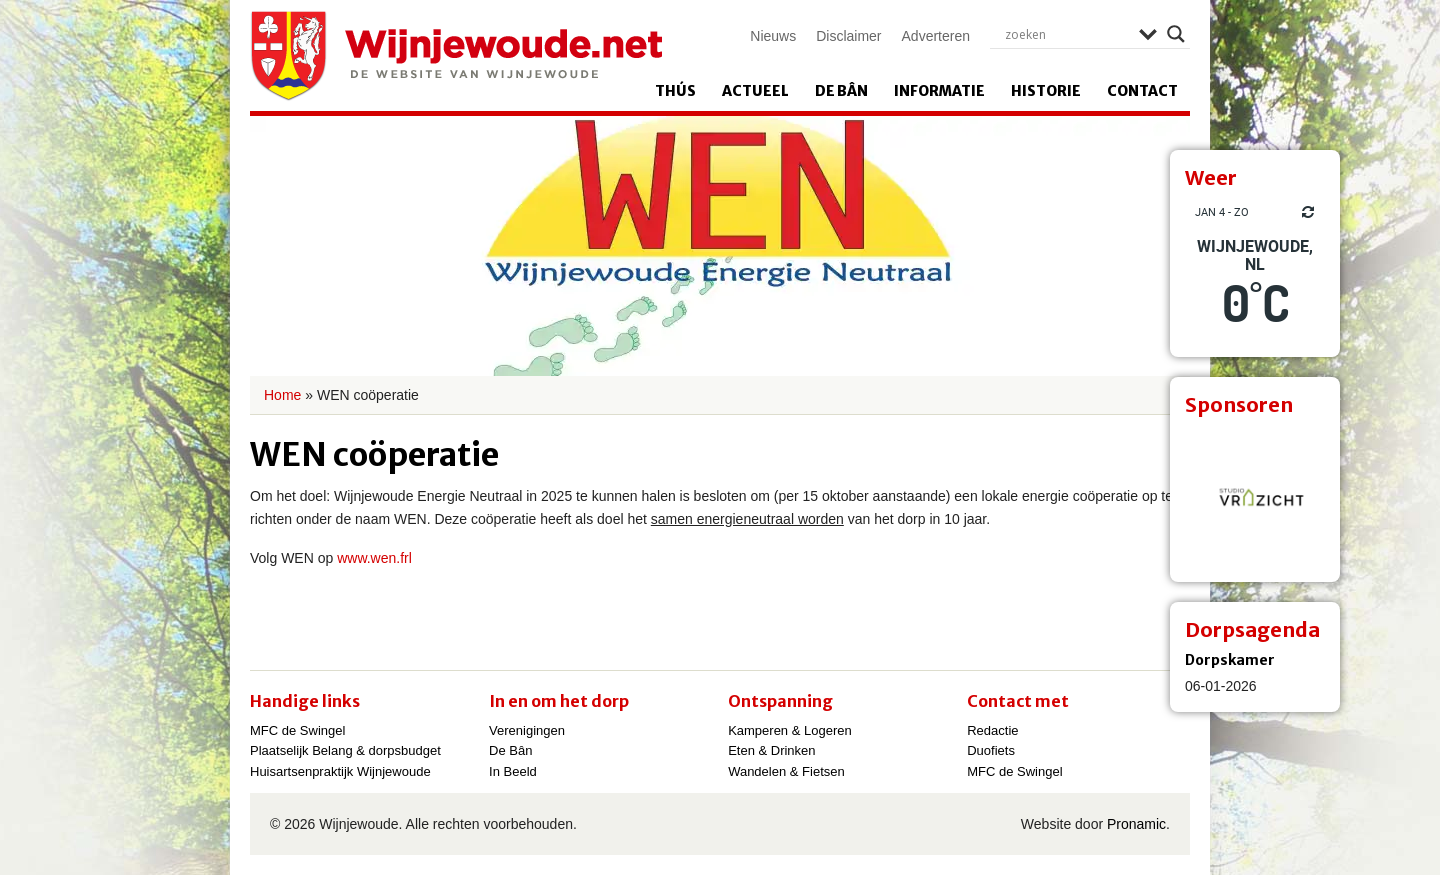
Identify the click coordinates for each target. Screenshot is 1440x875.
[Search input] (1067, 34)
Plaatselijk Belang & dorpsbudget (345, 750)
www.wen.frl (374, 558)
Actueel (755, 91)
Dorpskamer (1230, 660)
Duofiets (991, 750)
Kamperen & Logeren (790, 730)
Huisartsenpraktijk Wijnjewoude (340, 771)
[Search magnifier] (1176, 34)
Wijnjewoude (456, 56)
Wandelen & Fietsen (786, 771)
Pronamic (1136, 824)
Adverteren (936, 36)
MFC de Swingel (297, 730)
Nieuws (773, 36)
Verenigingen (527, 730)
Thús (675, 91)
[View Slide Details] (1255, 497)
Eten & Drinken (771, 750)
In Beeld (513, 771)
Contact (1142, 91)
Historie (1046, 91)
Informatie (939, 91)
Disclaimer (848, 36)
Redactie (992, 730)
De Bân (841, 91)
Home (282, 395)
